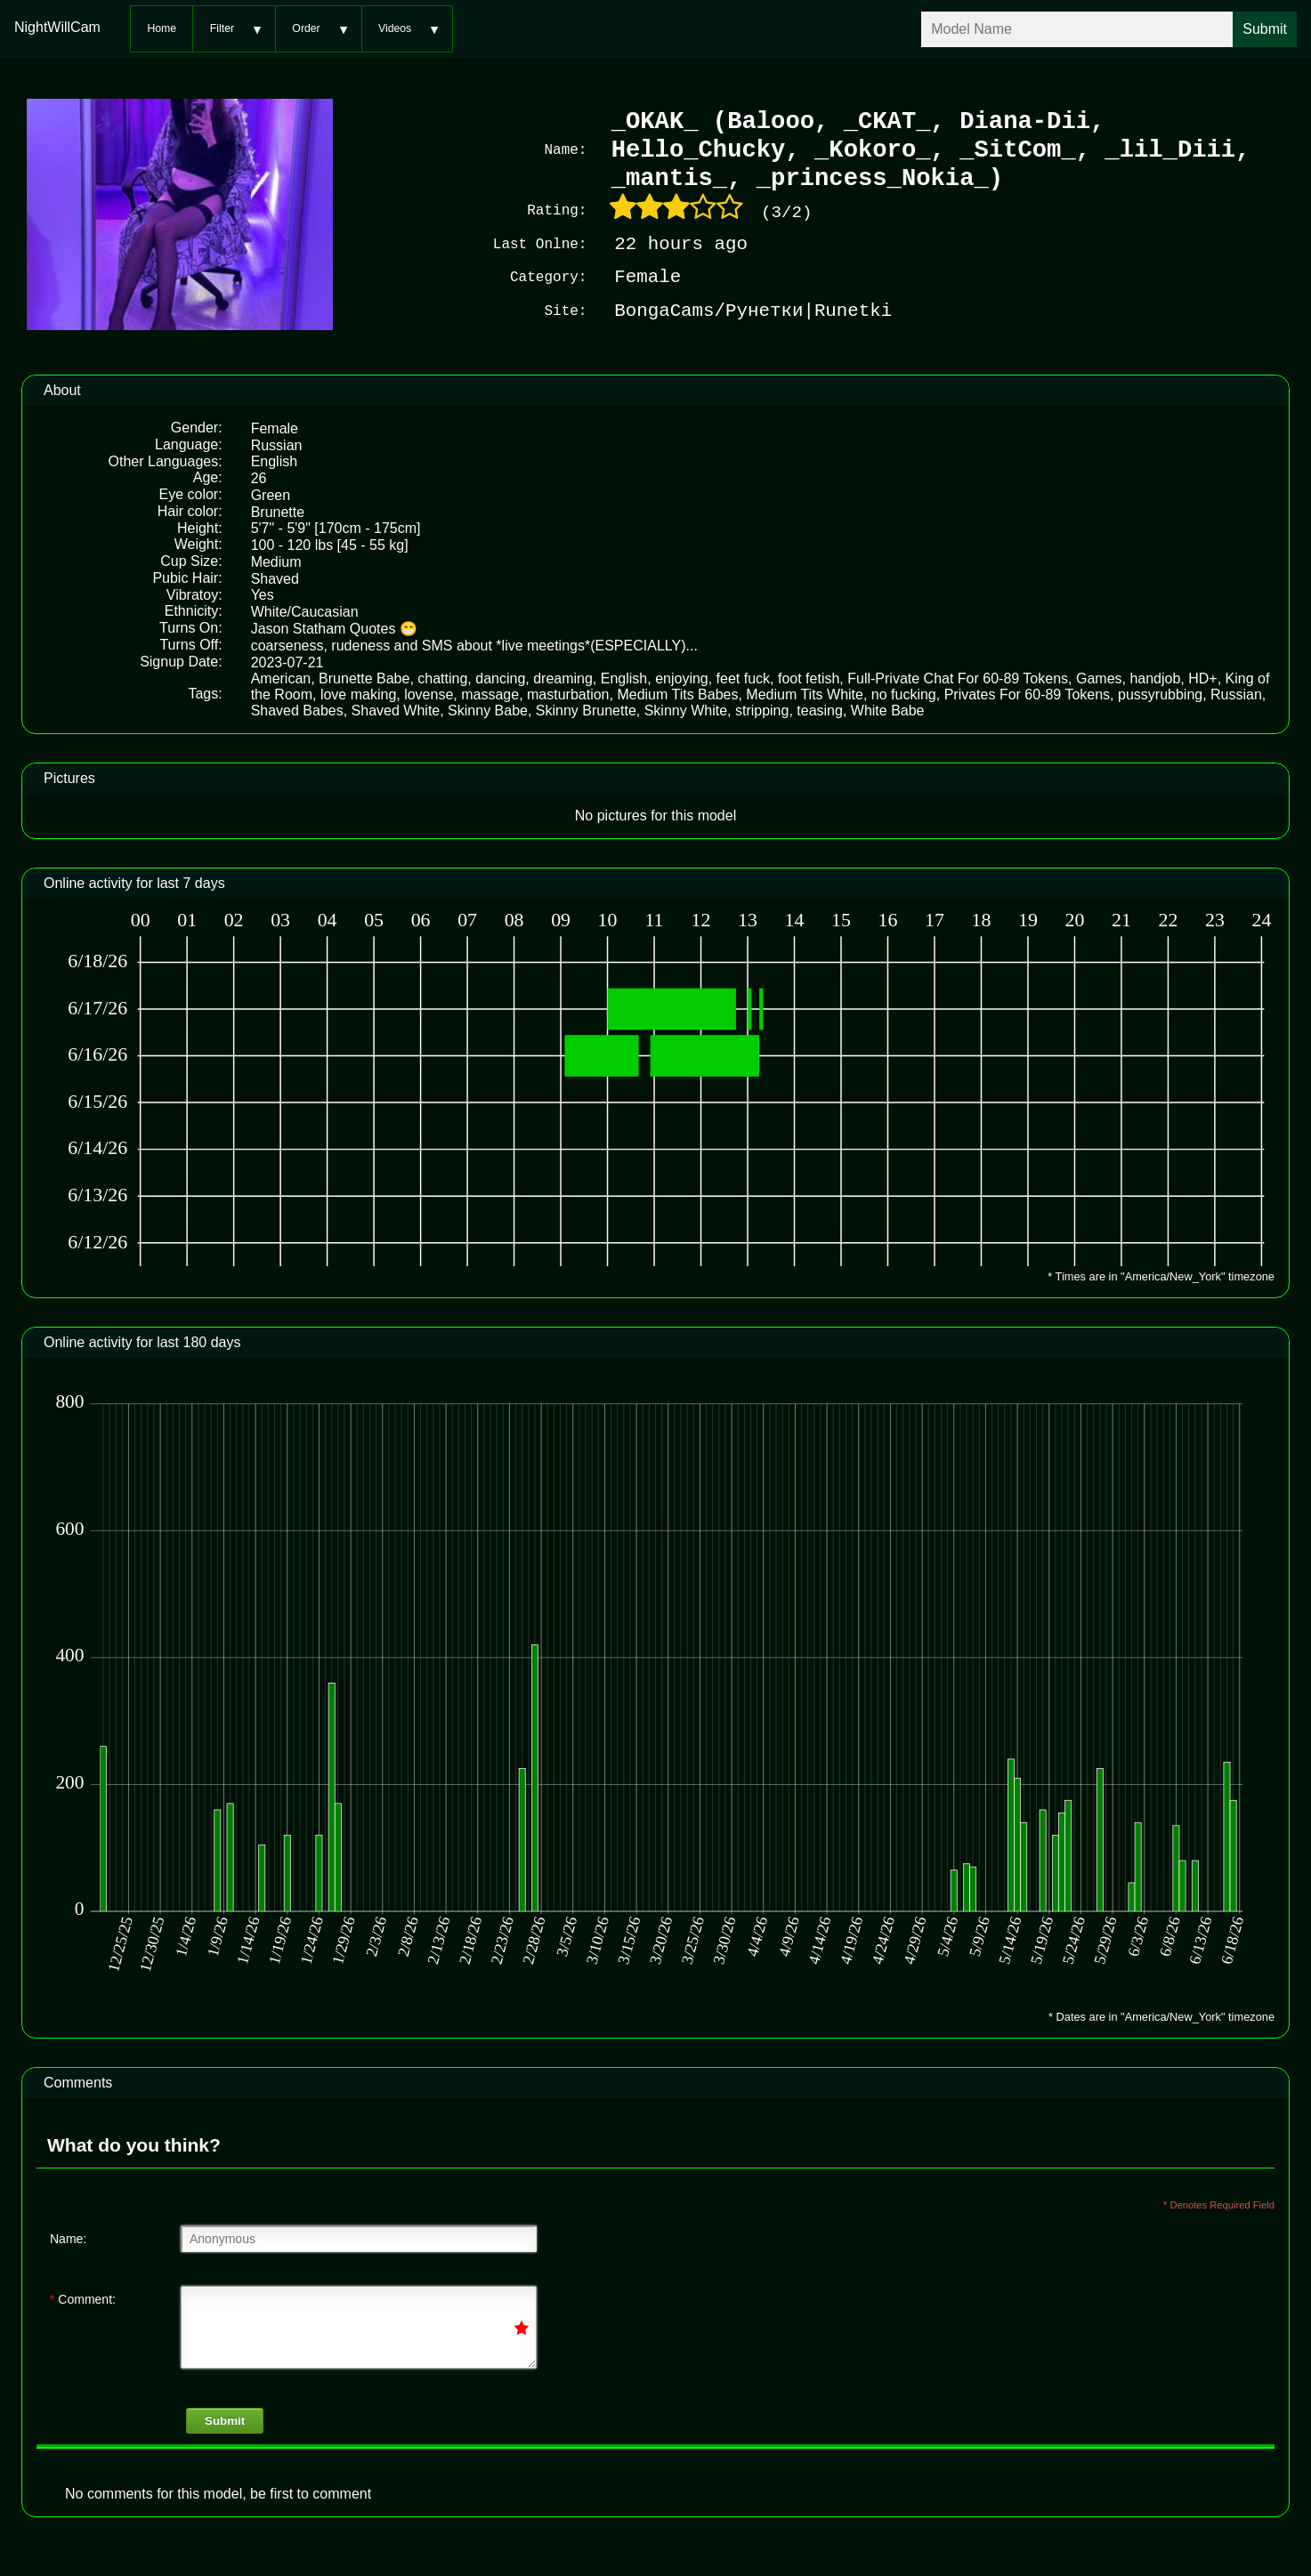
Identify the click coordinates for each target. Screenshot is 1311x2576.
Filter (222, 28)
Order (306, 28)
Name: (68, 2237)
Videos (394, 28)
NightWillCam (57, 27)
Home (161, 28)
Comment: (83, 2297)
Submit (225, 2419)
